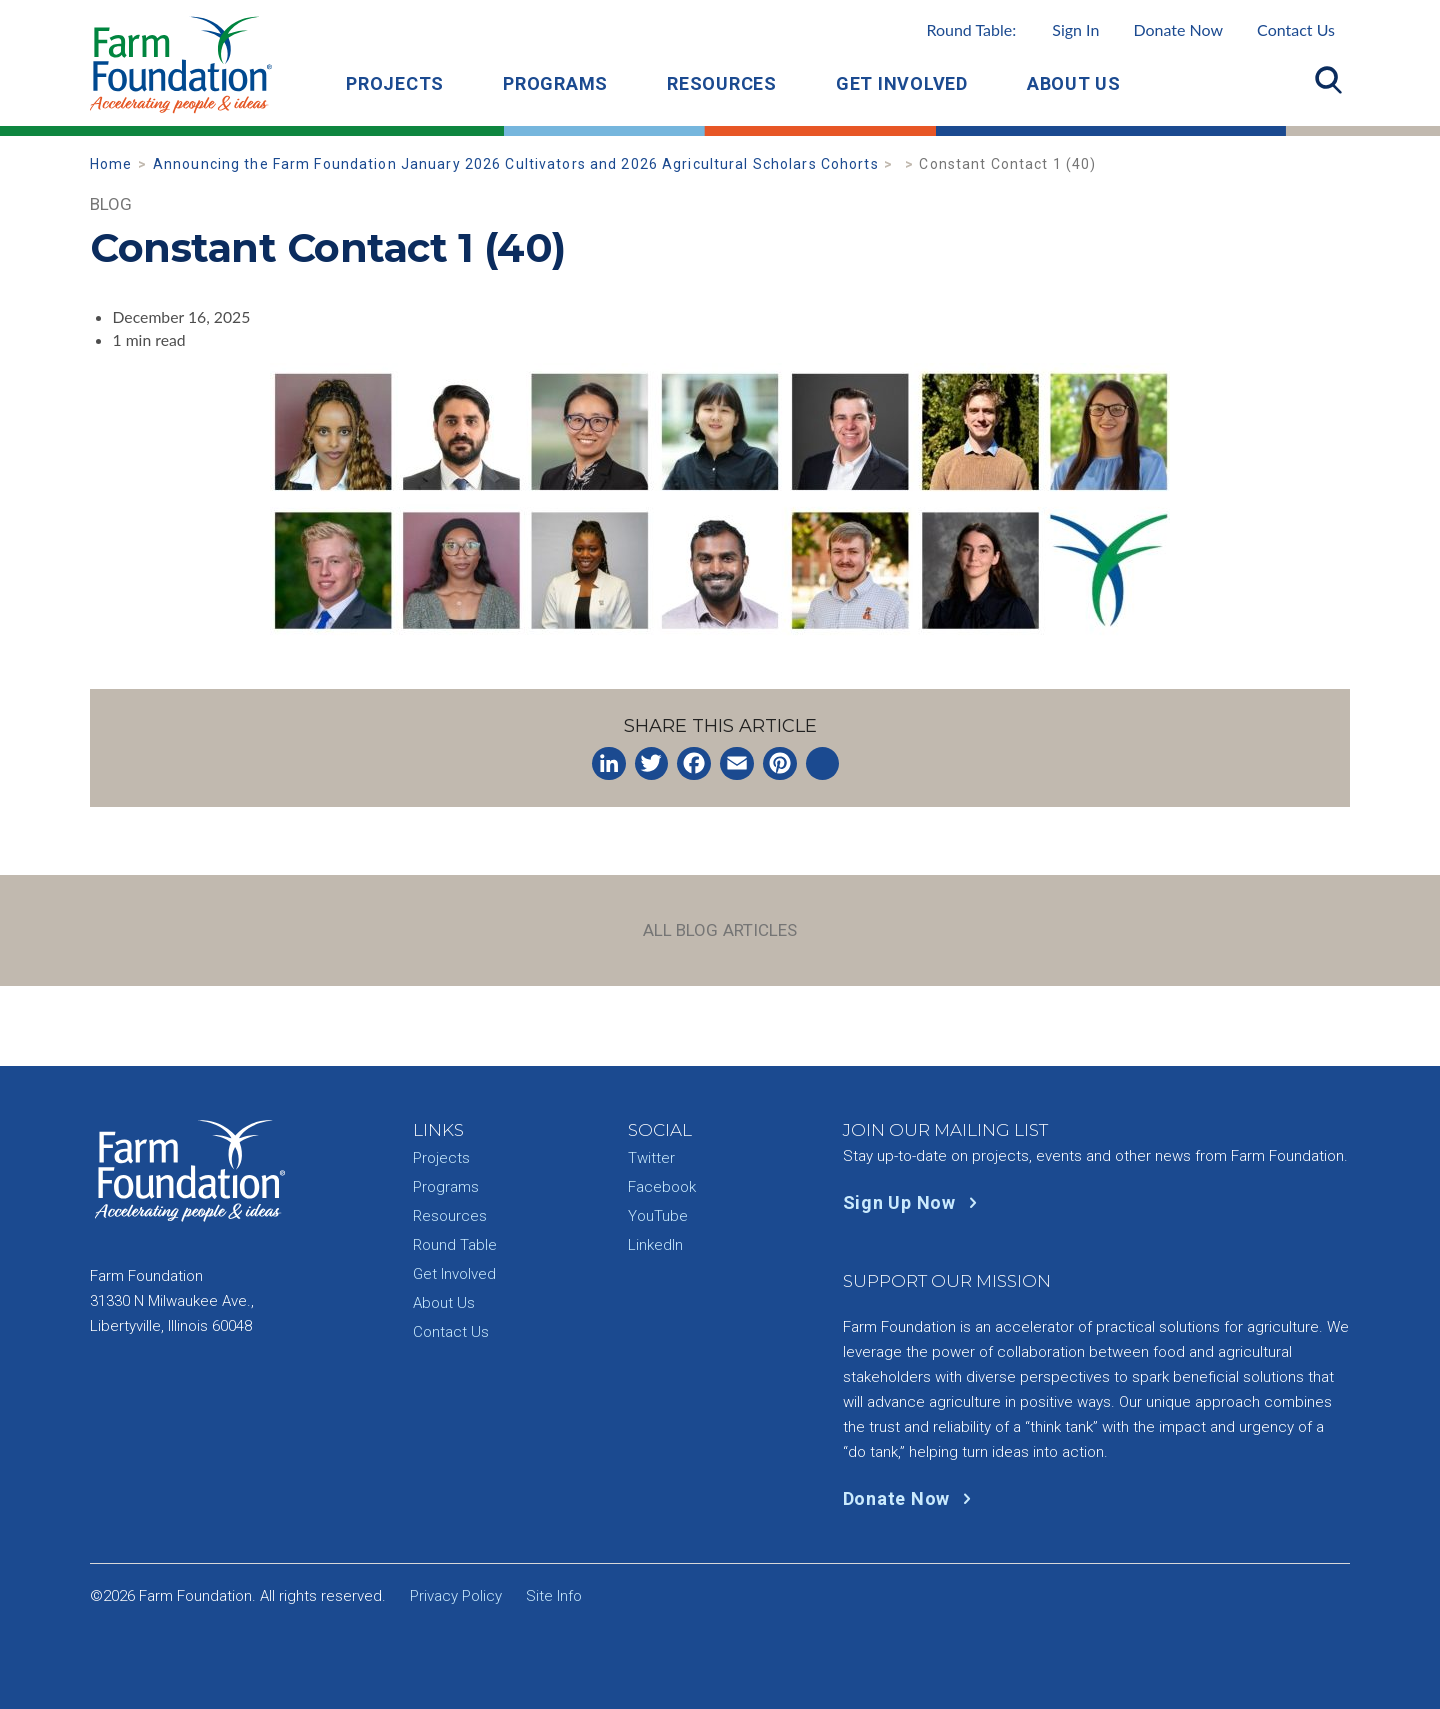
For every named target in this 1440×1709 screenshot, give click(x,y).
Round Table (455, 1245)
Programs (555, 83)
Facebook (662, 1187)
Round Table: (1012, 29)
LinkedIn (655, 1245)
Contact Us (1296, 29)
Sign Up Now (914, 1202)
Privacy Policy (456, 1596)
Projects (395, 83)
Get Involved (902, 83)
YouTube (658, 1216)
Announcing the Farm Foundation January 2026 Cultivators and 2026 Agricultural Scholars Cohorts (516, 164)
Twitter (651, 1158)
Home (111, 164)
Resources (722, 83)
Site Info (554, 1596)
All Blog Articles (720, 930)
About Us (1074, 83)
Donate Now (1178, 29)
